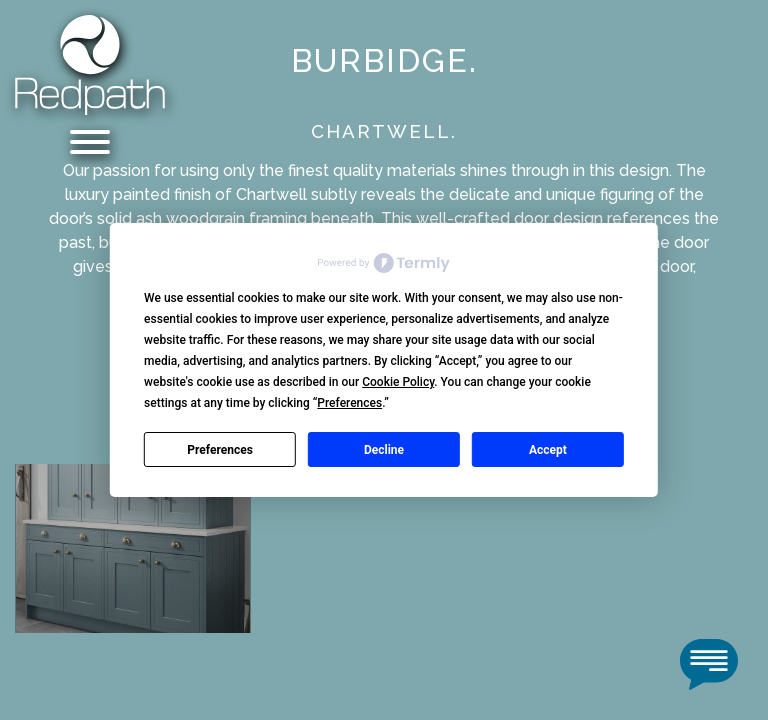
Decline (384, 450)
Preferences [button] (349, 403)
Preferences (220, 450)
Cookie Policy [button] (398, 382)
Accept (548, 450)
